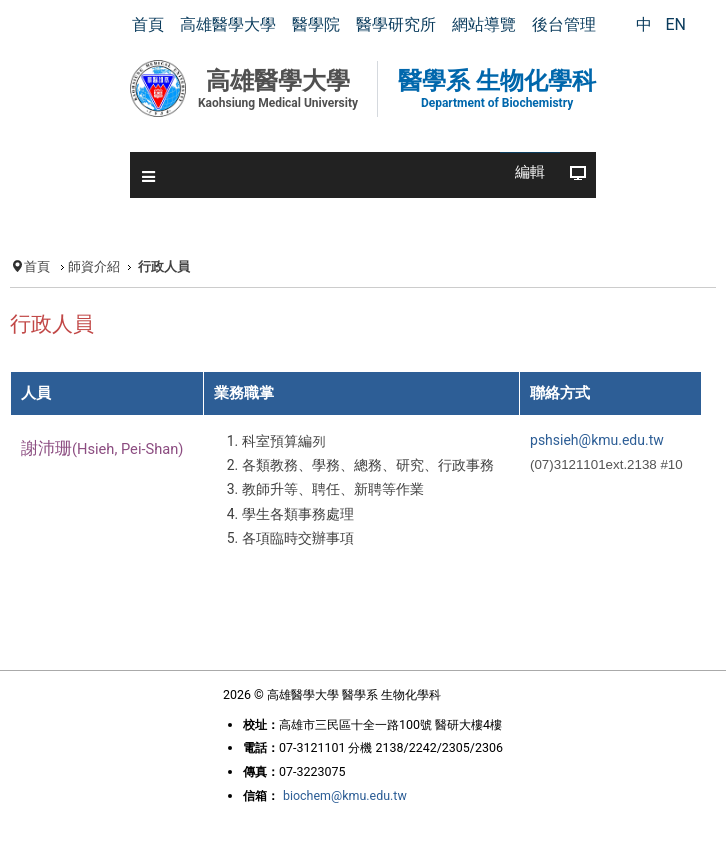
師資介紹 (94, 266)
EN (675, 24)
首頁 (37, 266)
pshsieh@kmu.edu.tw (597, 440)
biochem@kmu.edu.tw (345, 795)
